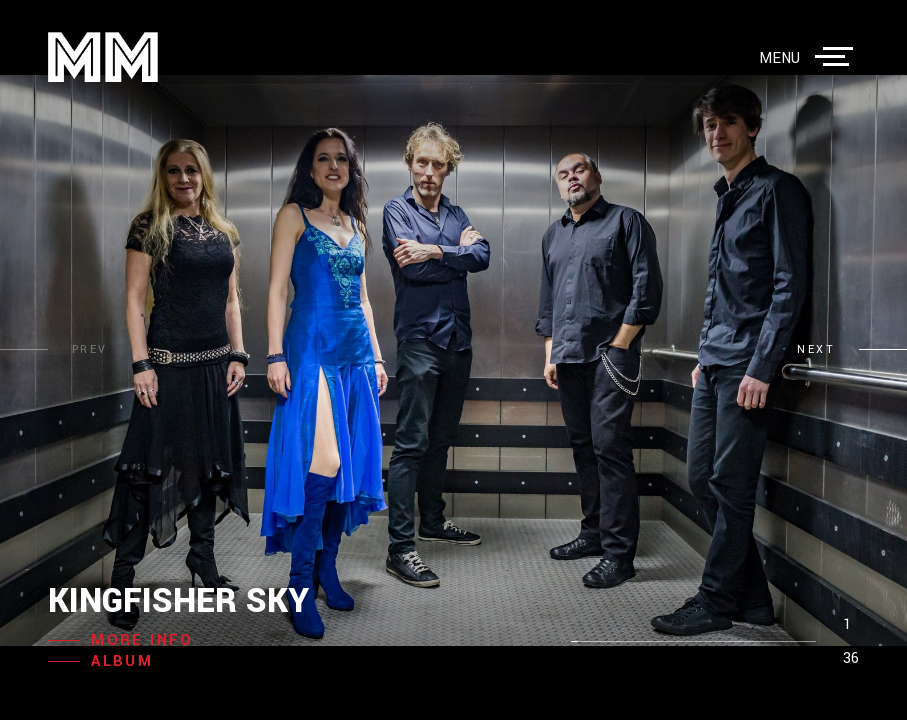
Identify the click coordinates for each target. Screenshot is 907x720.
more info (142, 640)
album (122, 661)
